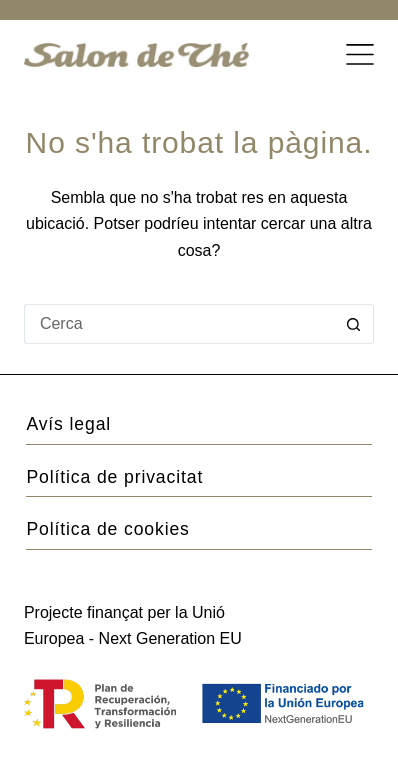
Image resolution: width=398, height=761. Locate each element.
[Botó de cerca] (354, 324)
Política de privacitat (114, 477)
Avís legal (68, 424)
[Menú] (360, 55)
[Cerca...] (179, 324)
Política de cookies (107, 529)
